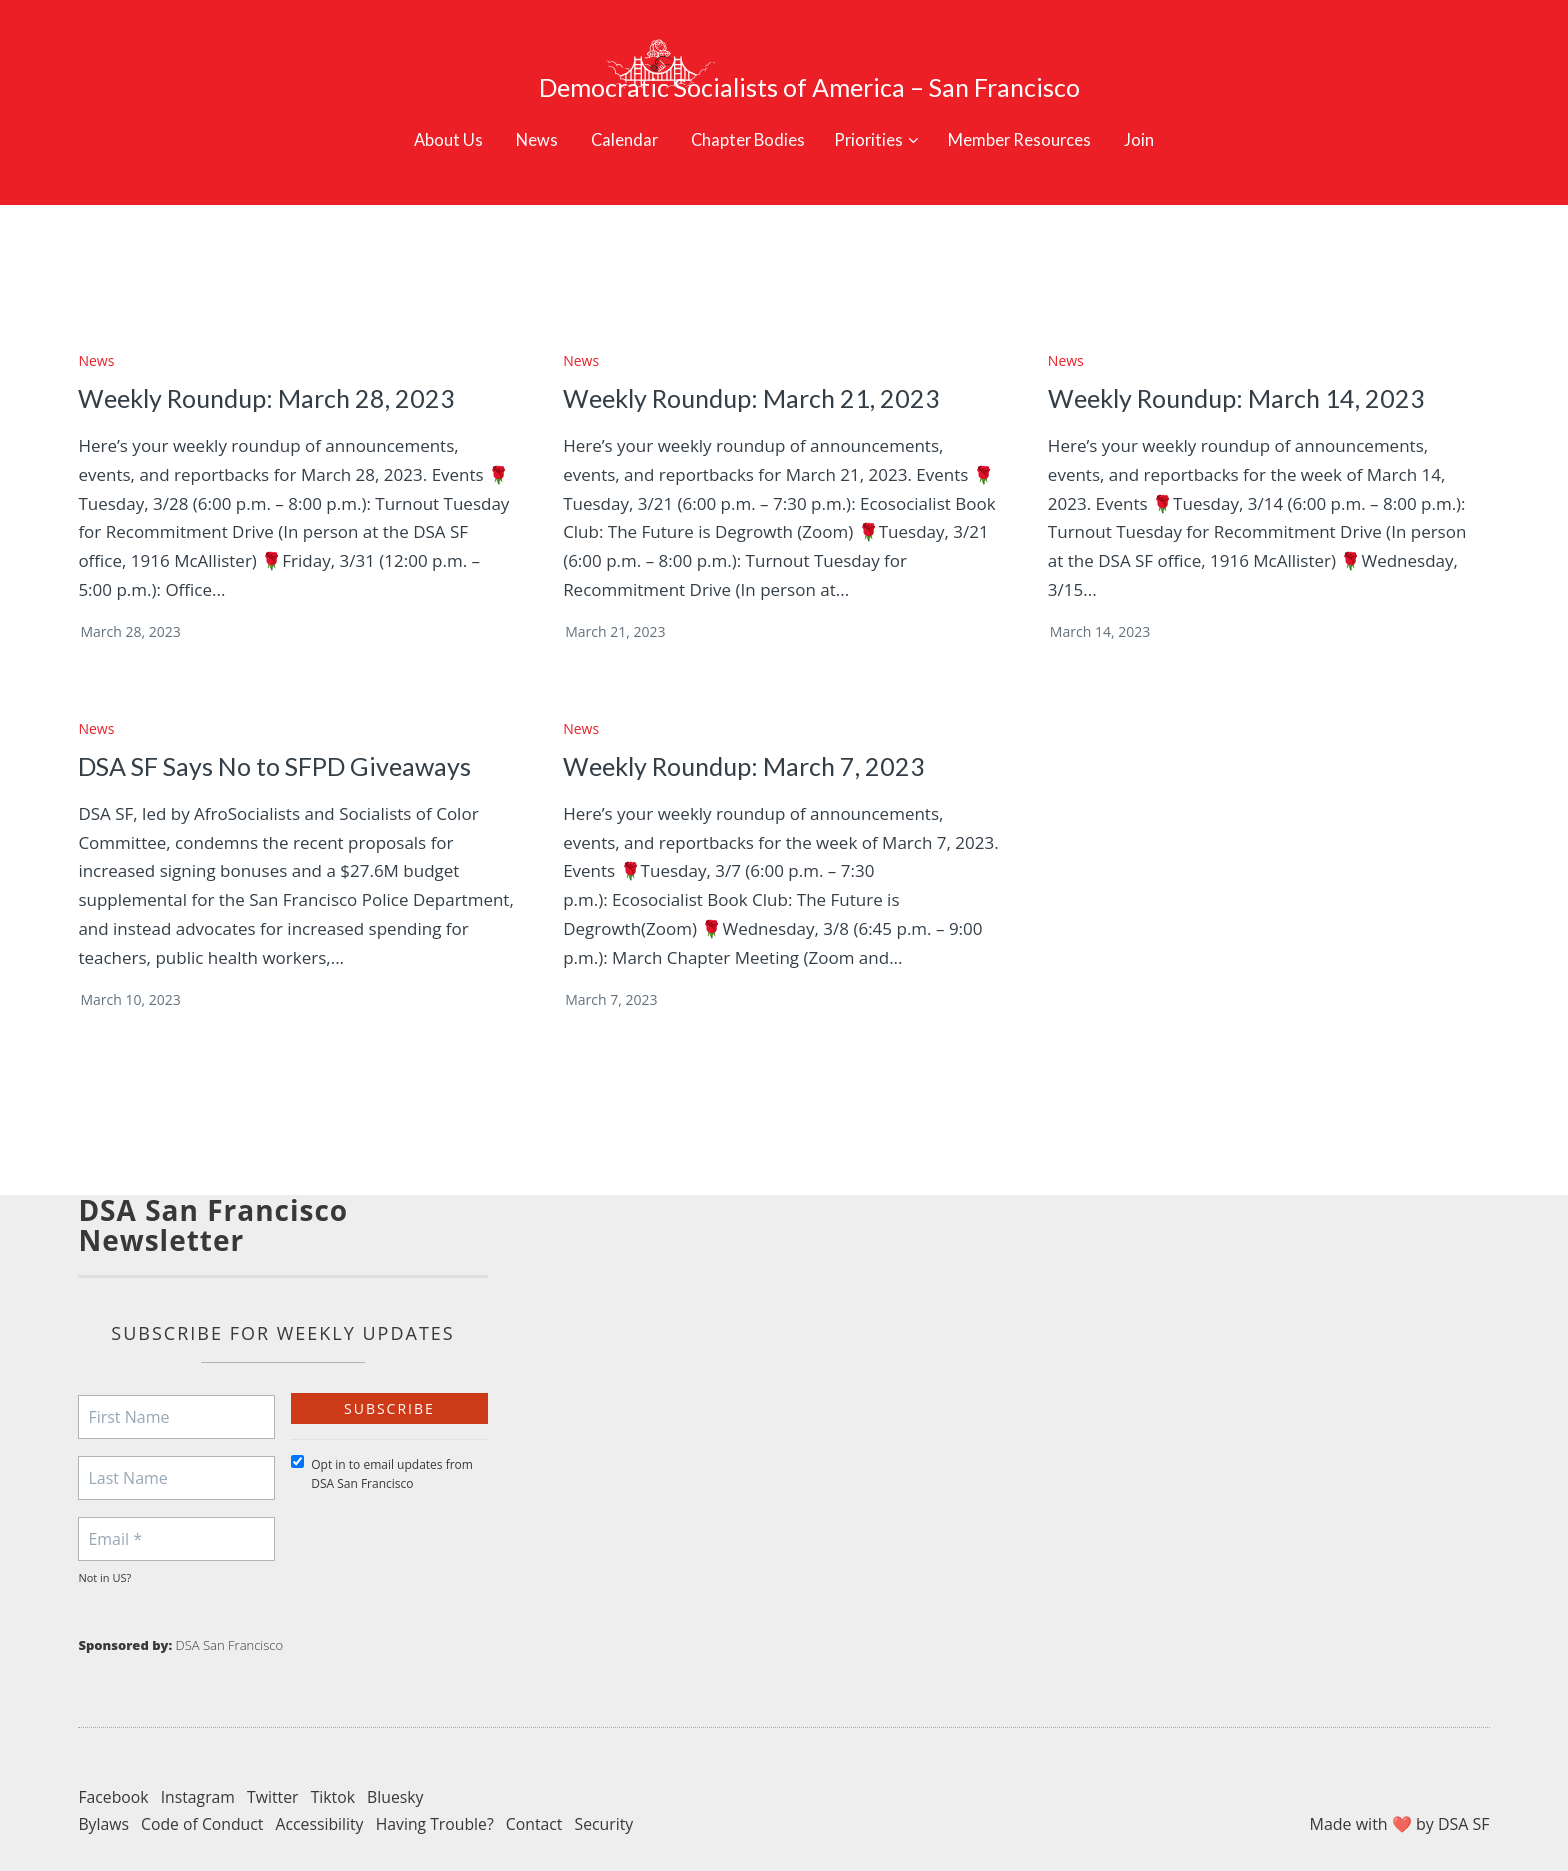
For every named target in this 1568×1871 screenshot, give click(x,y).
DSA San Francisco (230, 1616)
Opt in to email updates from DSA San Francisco (382, 1444)
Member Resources (1034, 108)
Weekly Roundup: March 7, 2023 (750, 737)
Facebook (113, 1767)
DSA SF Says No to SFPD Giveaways (280, 737)
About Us (428, 108)
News (520, 108)
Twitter (275, 1767)
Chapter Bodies (741, 108)
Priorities (871, 108)
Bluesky (399, 1767)
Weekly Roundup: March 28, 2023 (273, 369)
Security (611, 1795)
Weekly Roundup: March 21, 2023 (758, 369)
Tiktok (336, 1767)
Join (1161, 108)
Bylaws (103, 1795)
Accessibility (322, 1795)
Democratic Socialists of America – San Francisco (840, 56)
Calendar (611, 108)
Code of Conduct (204, 1795)
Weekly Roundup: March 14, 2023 (1243, 369)
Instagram (199, 1767)
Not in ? (104, 1548)
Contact (540, 1795)
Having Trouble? (440, 1795)
